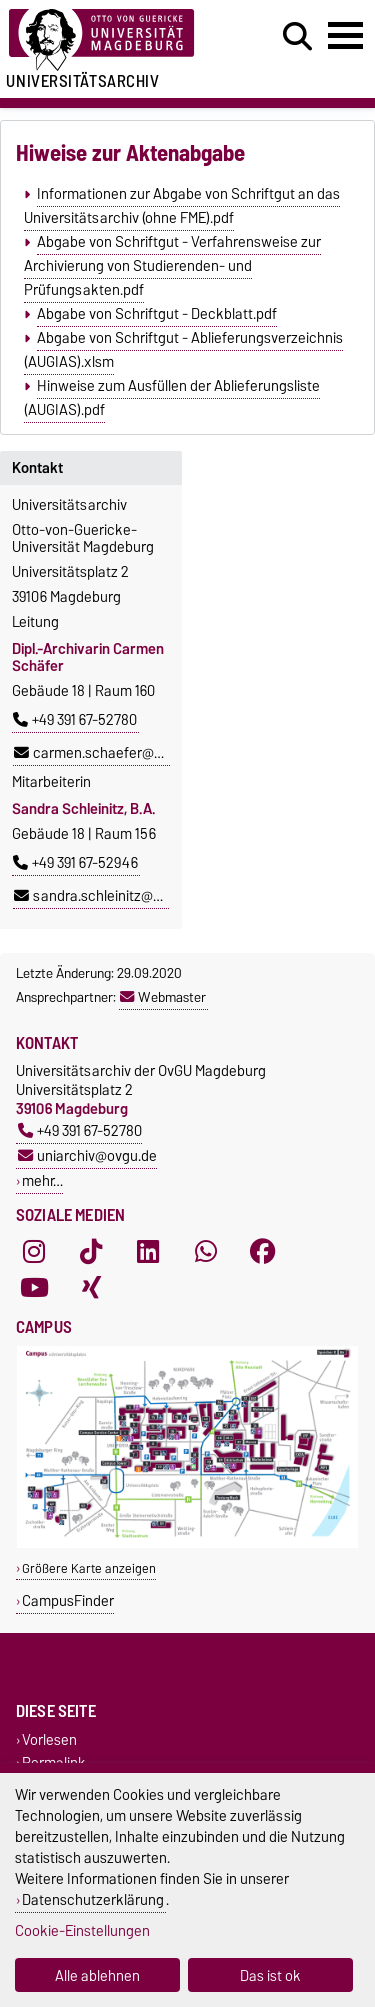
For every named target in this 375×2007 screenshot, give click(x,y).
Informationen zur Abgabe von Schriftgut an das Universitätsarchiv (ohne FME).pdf (181, 206)
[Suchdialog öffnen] (297, 37)
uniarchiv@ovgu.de (87, 1155)
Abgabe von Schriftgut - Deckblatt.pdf (157, 314)
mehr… (42, 1180)
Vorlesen (49, 1740)
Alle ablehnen (97, 1975)
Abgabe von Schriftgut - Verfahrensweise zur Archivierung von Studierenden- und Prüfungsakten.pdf (172, 266)
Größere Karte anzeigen (89, 1568)
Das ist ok (270, 1975)
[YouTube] (34, 1287)
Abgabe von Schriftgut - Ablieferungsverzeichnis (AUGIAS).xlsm (183, 350)
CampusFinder (68, 1600)
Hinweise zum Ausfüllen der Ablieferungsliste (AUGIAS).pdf (171, 398)
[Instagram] (34, 1251)
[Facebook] (263, 1251)
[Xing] (91, 1287)
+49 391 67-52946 (75, 863)
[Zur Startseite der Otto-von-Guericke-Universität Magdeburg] (115, 40)
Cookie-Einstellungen (82, 1930)
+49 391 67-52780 (75, 720)
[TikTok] (91, 1251)
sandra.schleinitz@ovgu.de (108, 896)
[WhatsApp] (206, 1251)
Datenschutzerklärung (93, 1899)
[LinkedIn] (148, 1251)
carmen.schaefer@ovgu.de (109, 753)
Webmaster (163, 997)
